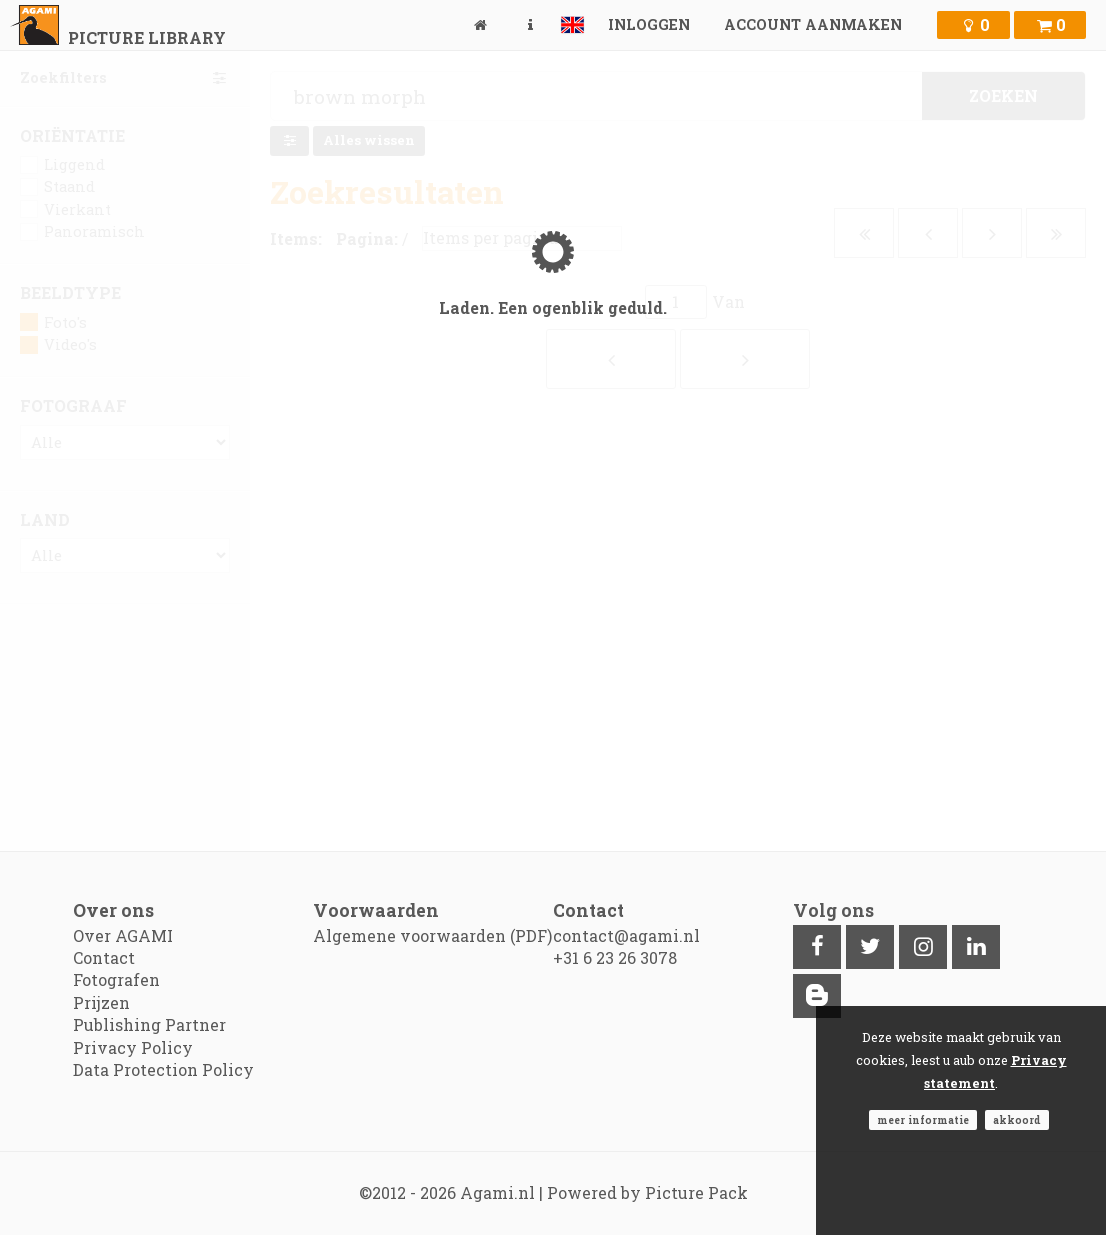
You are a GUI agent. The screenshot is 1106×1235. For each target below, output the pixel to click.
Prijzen (101, 1002)
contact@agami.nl (626, 935)
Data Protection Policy (163, 1069)
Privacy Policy (133, 1047)
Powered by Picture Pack (647, 1192)
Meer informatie (923, 1120)
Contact (104, 957)
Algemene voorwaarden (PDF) (432, 935)
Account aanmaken (813, 24)
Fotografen (116, 979)
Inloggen (649, 24)
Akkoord (1017, 1120)
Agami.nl (497, 1192)
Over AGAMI (123, 935)
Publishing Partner (149, 1024)
